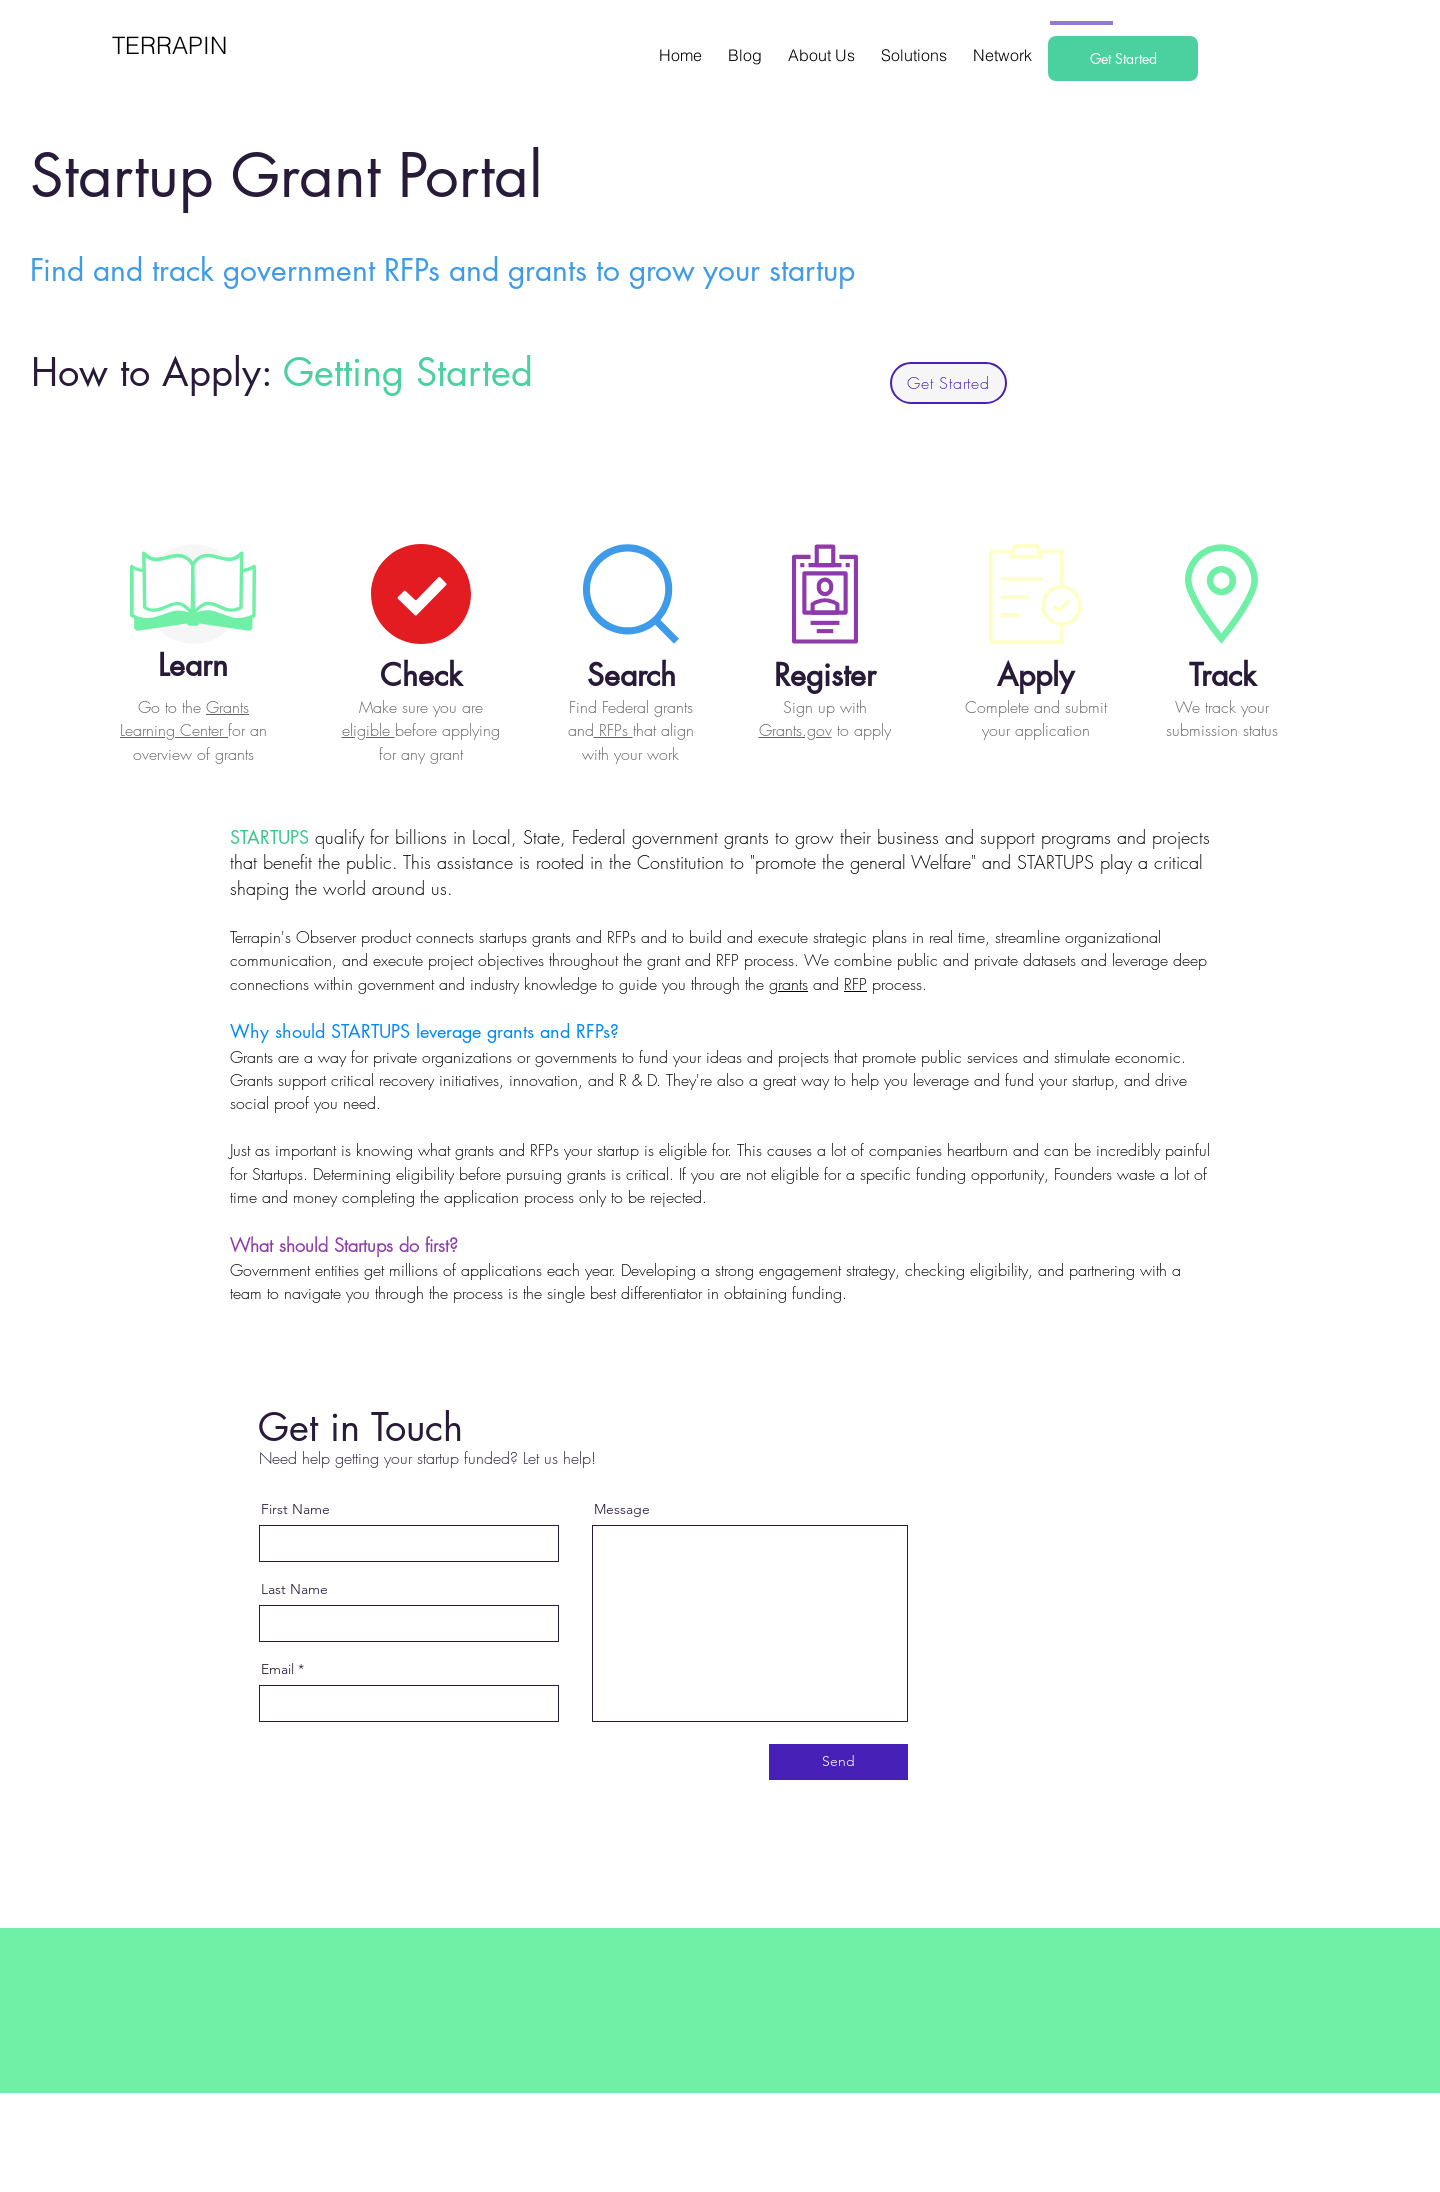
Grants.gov (795, 730)
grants (788, 984)
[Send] (838, 1762)
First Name (295, 1509)
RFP (855, 984)
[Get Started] (1123, 58)
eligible (368, 730)
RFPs (613, 730)
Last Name (294, 1589)
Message (622, 1509)
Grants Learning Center (184, 718)
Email (277, 1669)
